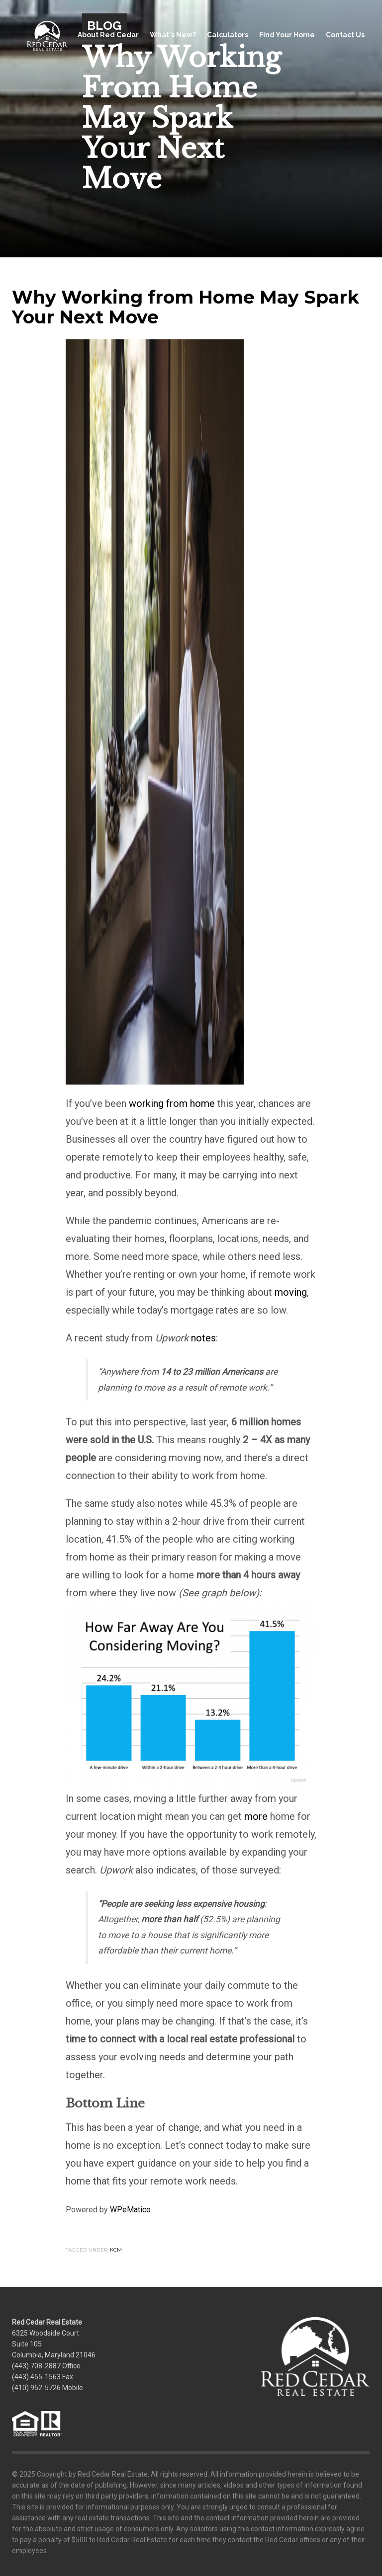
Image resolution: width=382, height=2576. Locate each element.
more (256, 1816)
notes (203, 1338)
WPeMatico (130, 2209)
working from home (172, 1103)
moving (291, 1292)
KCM (116, 2250)
